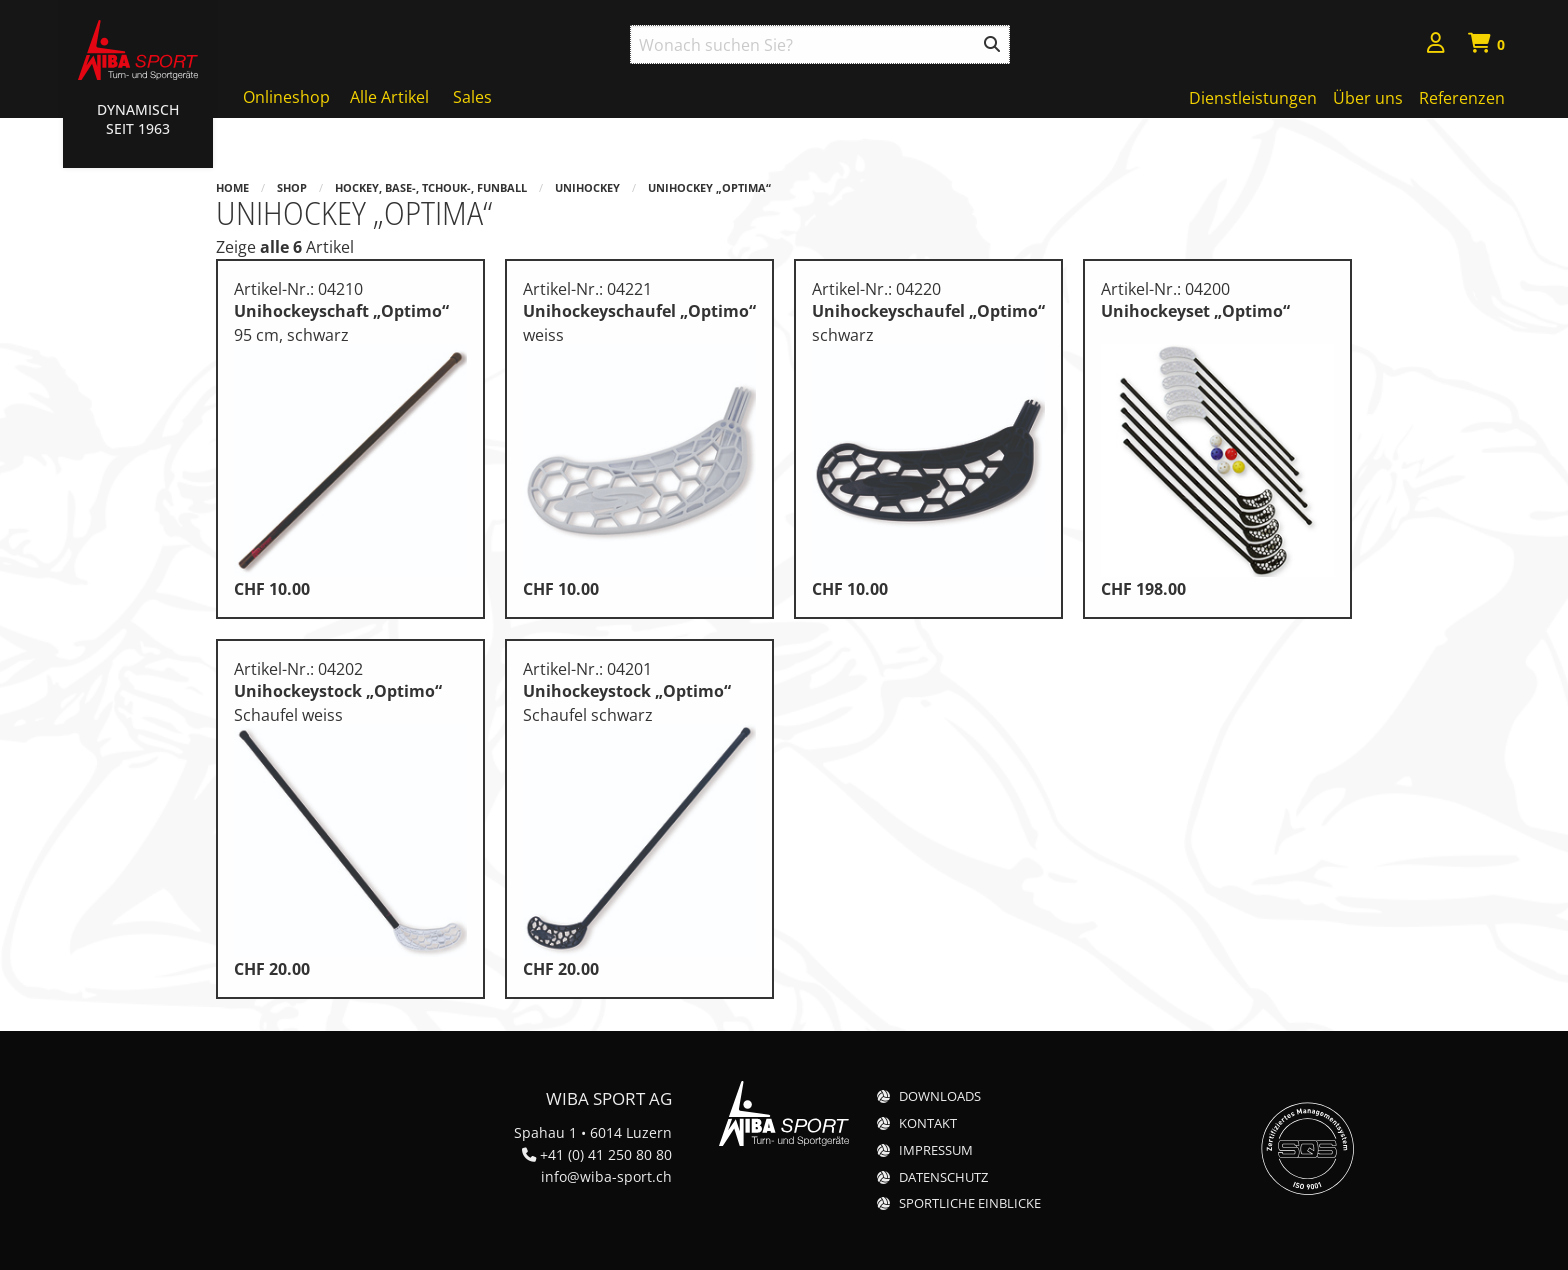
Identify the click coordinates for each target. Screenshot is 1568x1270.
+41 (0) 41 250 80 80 (606, 1154)
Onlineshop (286, 97)
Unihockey (587, 187)
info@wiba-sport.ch (606, 1176)
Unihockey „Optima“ (709, 187)
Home (232, 187)
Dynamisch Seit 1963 (138, 119)
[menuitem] (1436, 45)
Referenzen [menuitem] (1462, 98)
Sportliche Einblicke (970, 1203)
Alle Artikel (389, 97)
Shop (292, 187)
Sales (472, 97)
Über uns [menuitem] (1368, 98)
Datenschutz (943, 1177)
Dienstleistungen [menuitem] (1253, 98)
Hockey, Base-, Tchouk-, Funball (431, 187)
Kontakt (928, 1123)
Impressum (936, 1150)
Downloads (940, 1096)
